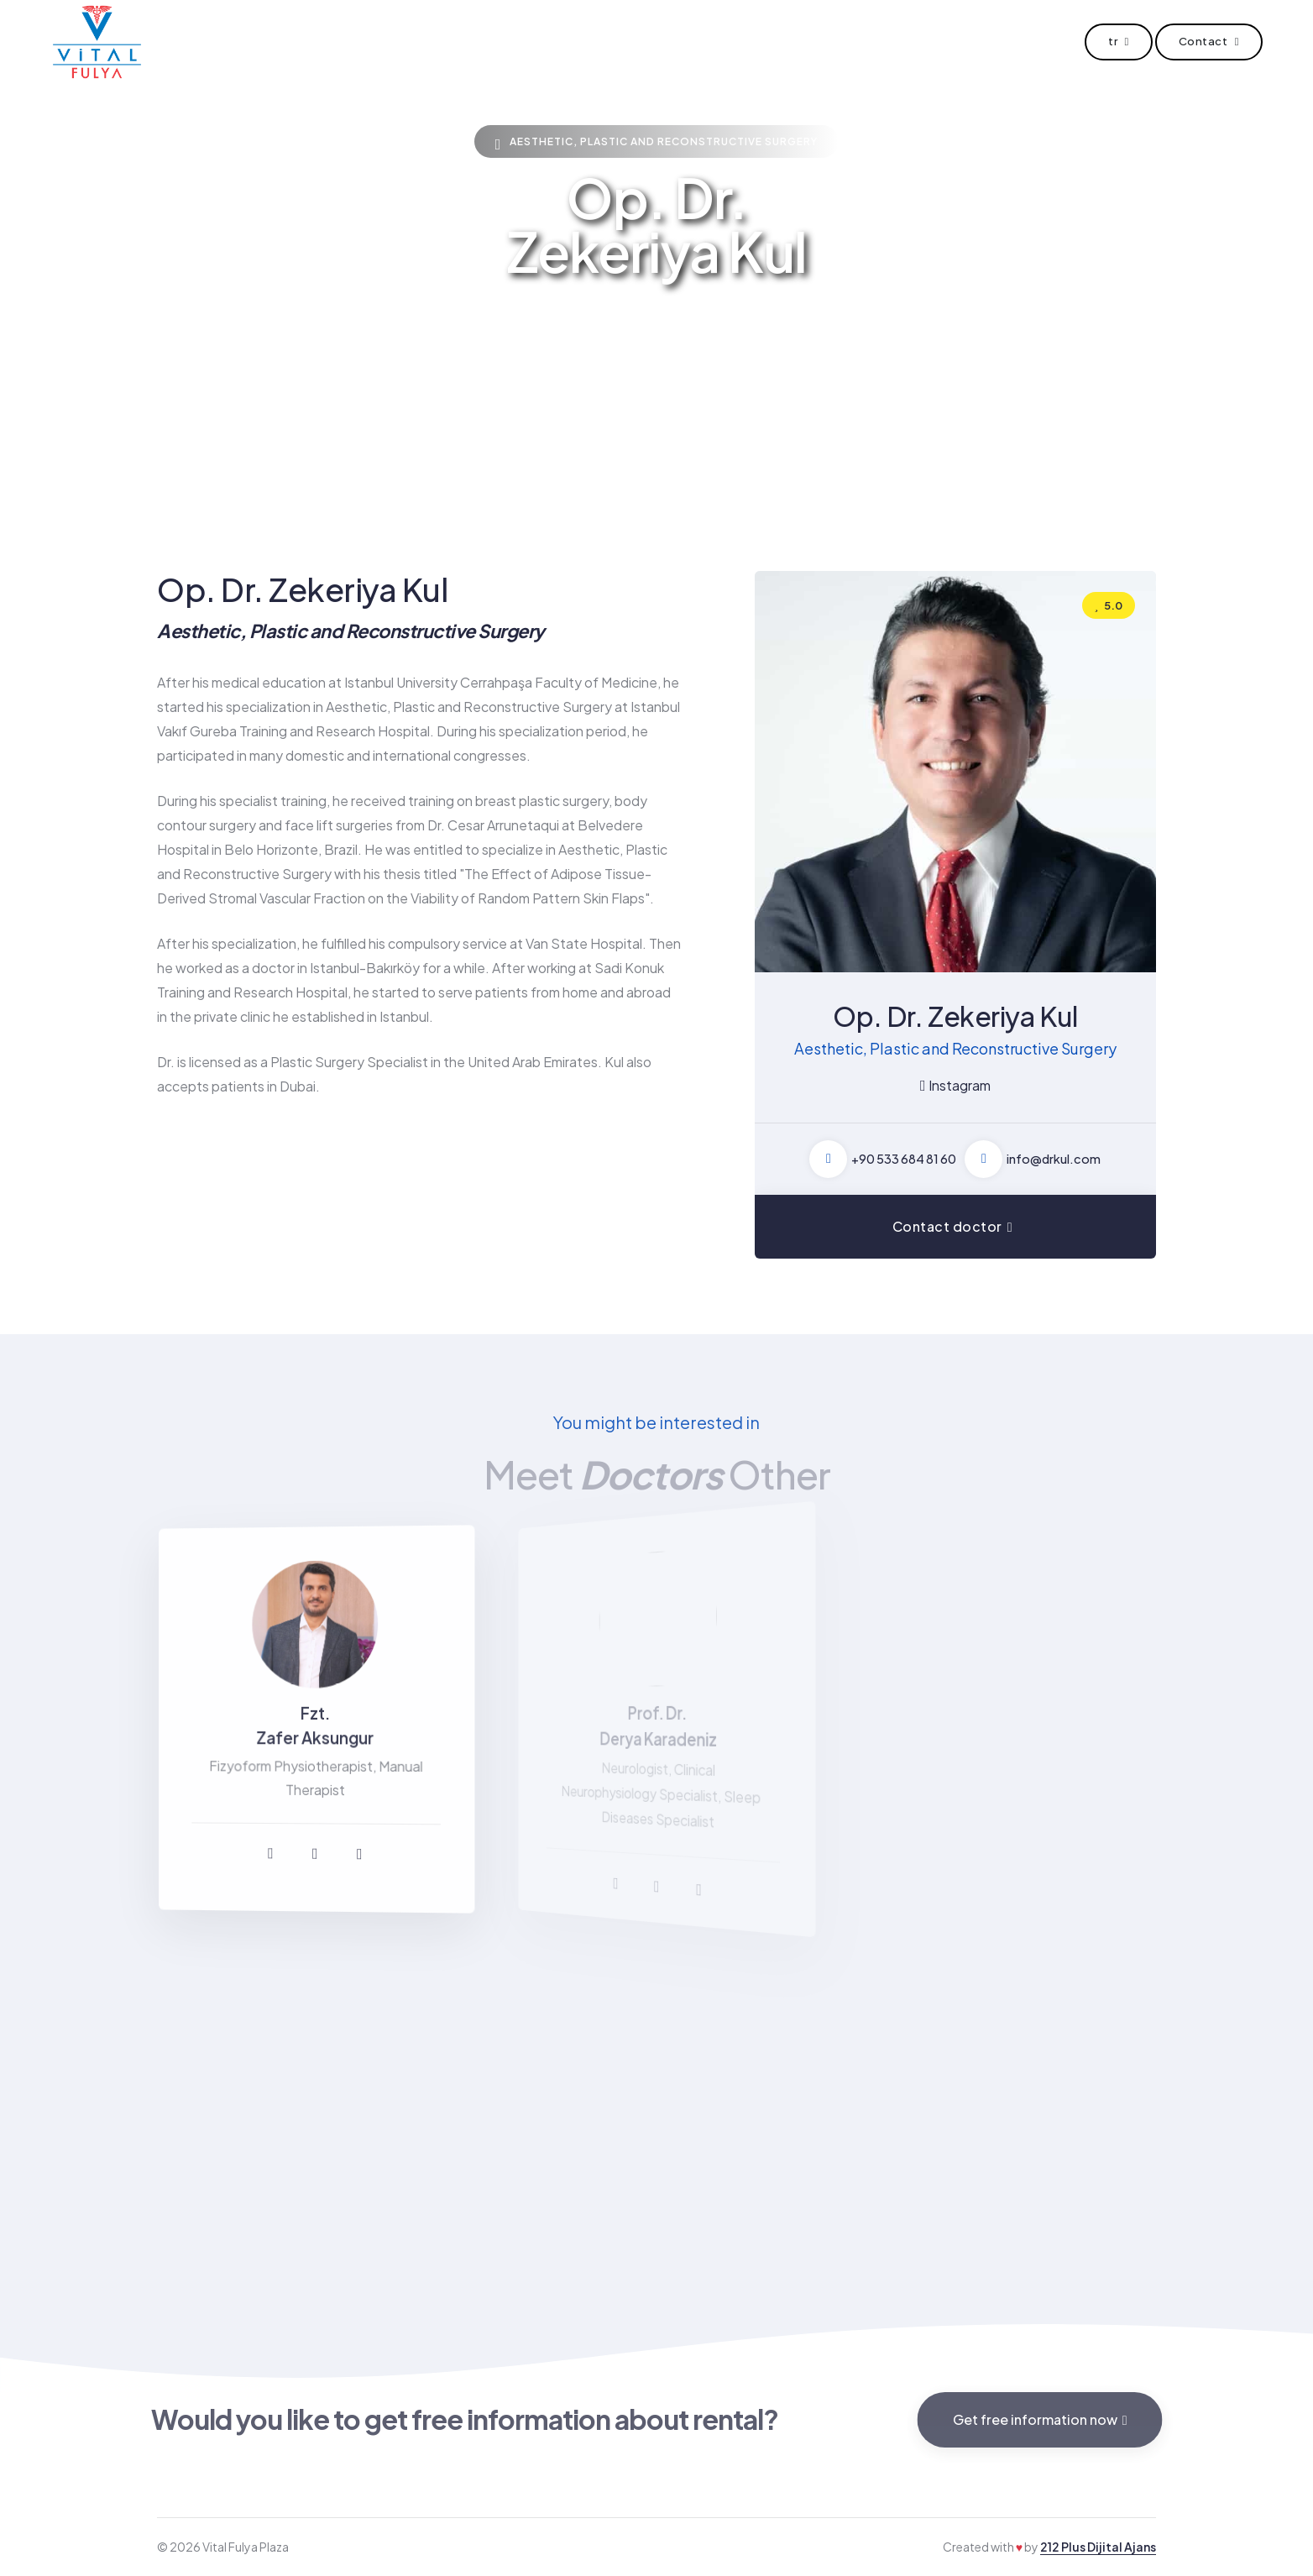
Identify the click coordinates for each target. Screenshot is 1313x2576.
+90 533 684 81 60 (903, 1158)
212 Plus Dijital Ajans (1098, 2546)
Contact (906, 42)
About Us (486, 42)
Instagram (955, 1085)
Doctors (580, 42)
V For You (812, 42)
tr (1118, 41)
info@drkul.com (1054, 1158)
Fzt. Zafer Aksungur (316, 1725)
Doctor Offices (694, 42)
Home (400, 42)
